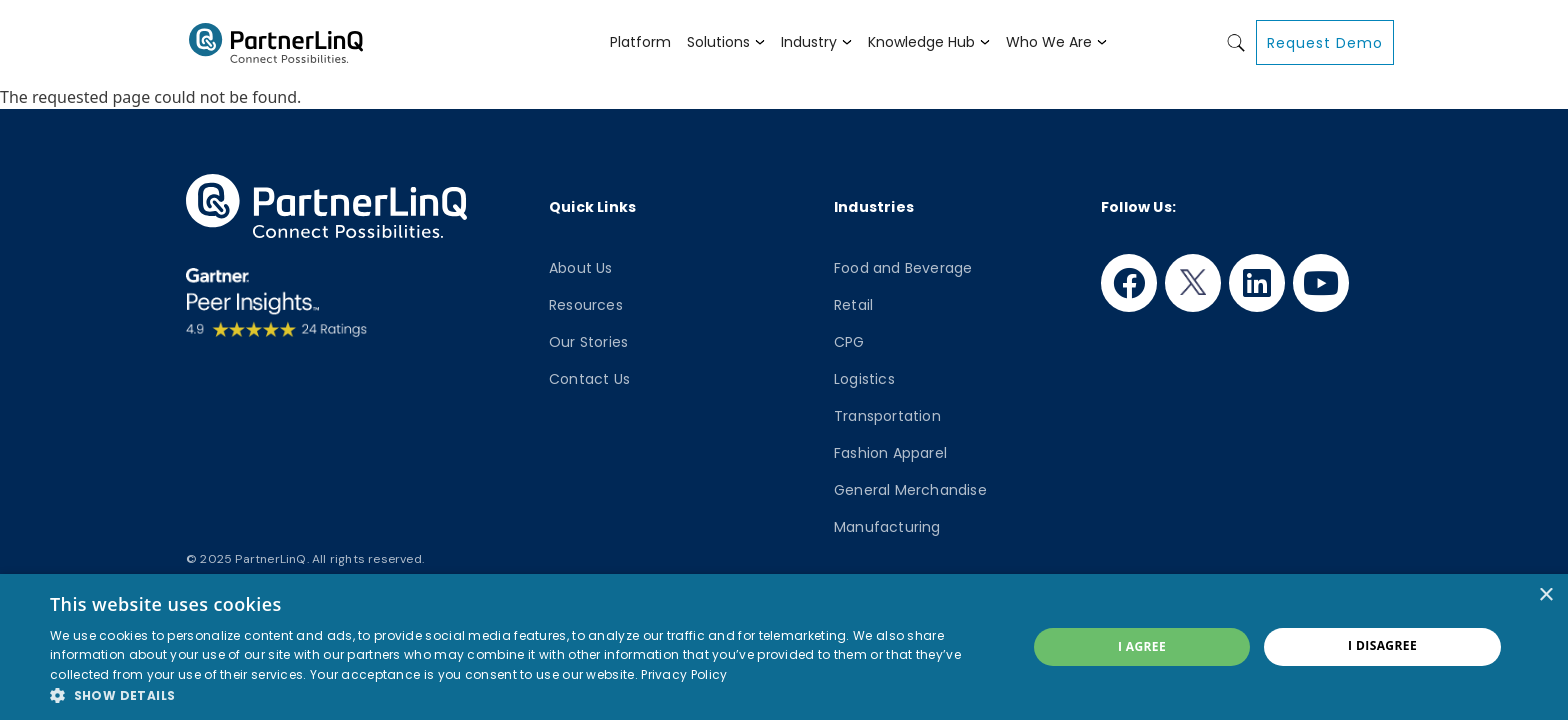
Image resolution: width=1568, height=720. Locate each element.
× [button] (1545, 595)
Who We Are (1049, 42)
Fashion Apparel (890, 453)
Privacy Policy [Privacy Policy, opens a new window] (684, 674)
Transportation (887, 416)
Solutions (718, 42)
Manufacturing (887, 527)
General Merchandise (910, 490)
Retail (853, 305)
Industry (809, 42)
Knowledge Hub (921, 42)
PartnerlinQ (276, 43)
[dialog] (784, 647)
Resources (586, 305)
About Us (581, 268)
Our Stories (588, 342)
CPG (849, 342)
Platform (640, 42)
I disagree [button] (1382, 645)
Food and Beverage (903, 268)
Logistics (864, 379)
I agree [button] (1142, 646)
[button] (524, 695)
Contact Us (589, 379)
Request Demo (1325, 43)
